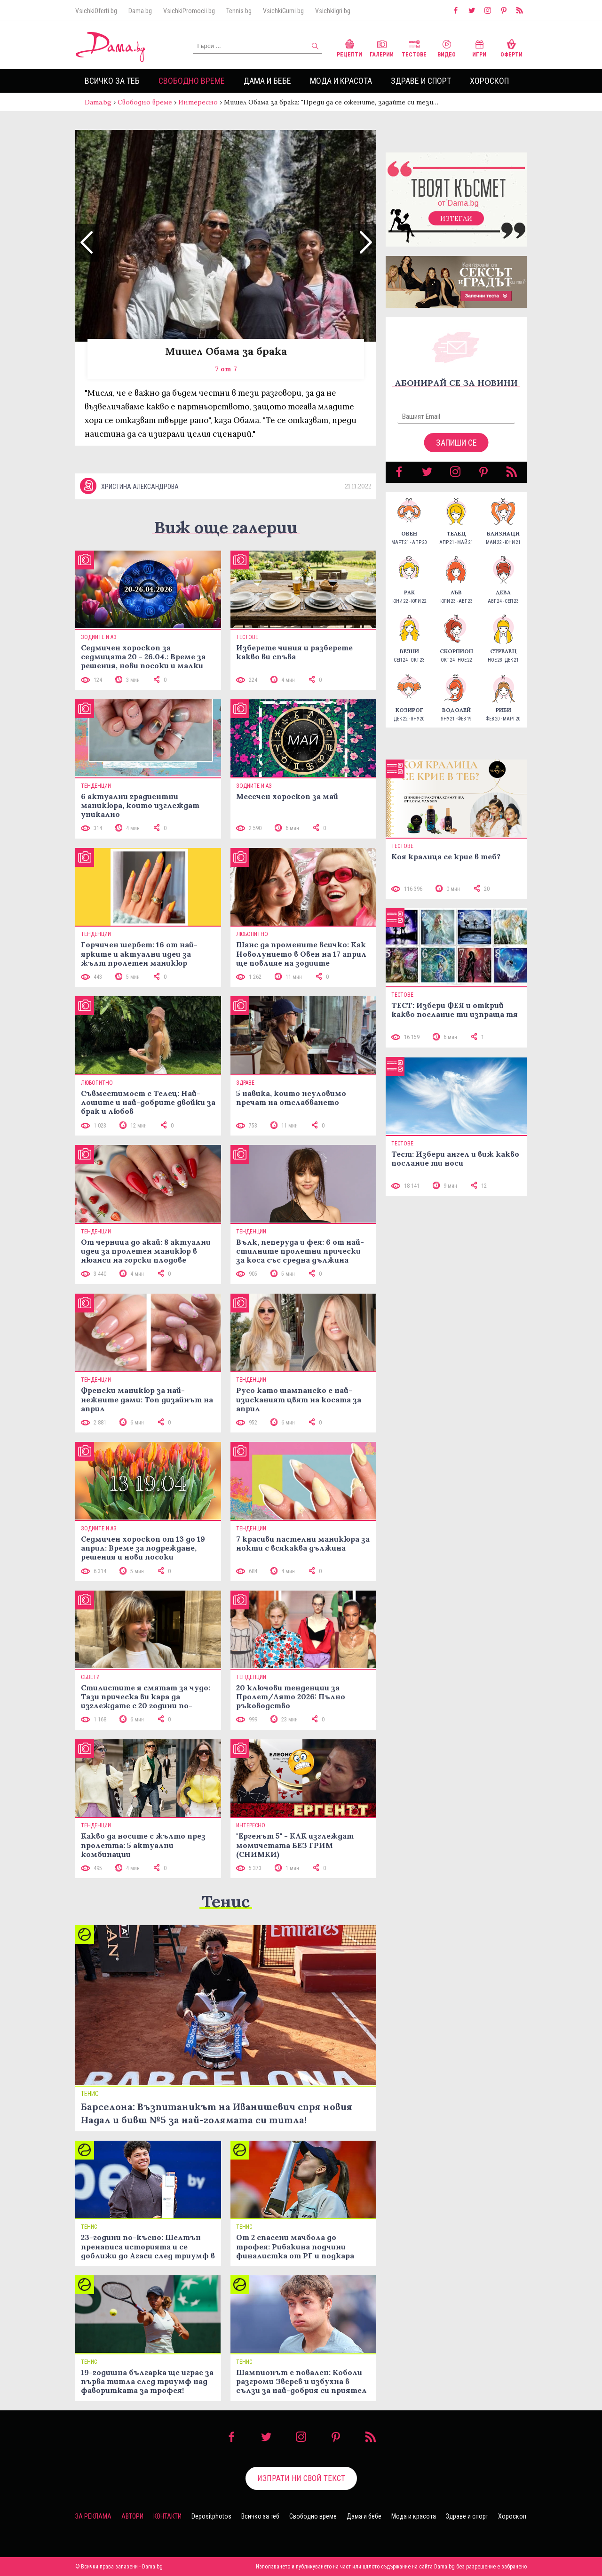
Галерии (382, 47)
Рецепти (349, 47)
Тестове (414, 47)
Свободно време (191, 81)
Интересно (198, 102)
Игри (479, 47)
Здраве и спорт (421, 81)
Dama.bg (140, 11)
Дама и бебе (267, 81)
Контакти (167, 2516)
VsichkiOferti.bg (96, 11)
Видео (446, 47)
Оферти (511, 47)
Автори (132, 2516)
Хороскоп (489, 81)
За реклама (93, 2516)
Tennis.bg (239, 11)
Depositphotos (211, 2516)
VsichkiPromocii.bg (189, 11)
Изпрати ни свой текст (301, 2478)
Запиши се (456, 443)
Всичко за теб (112, 81)
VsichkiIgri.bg (332, 11)
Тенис (226, 1901)
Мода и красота (341, 81)
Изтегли (456, 218)
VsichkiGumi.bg (283, 11)
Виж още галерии (225, 527)
